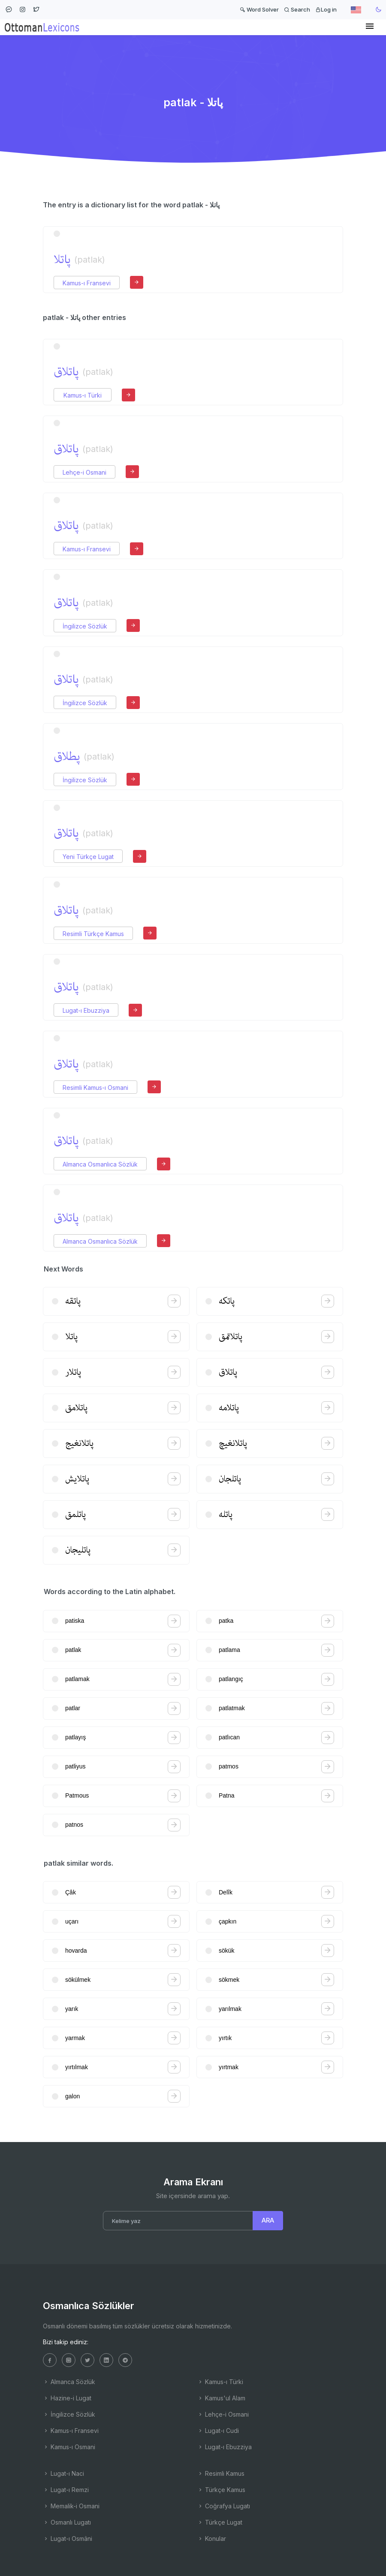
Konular (211, 2538)
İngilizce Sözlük (85, 626)
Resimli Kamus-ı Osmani (95, 1087)
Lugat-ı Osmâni (67, 2538)
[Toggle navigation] (370, 26)
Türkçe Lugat (219, 2522)
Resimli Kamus (220, 2473)
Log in (326, 9)
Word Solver (259, 9)
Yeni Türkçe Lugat (88, 856)
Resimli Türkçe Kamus (93, 933)
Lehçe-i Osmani (84, 472)
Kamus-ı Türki (82, 395)
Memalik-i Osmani (71, 2506)
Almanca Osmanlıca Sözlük (100, 1164)
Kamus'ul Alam (221, 2398)
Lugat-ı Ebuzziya (86, 1010)
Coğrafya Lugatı (223, 2506)
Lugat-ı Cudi (218, 2430)
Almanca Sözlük (69, 2381)
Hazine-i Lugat (67, 2398)
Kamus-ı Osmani (69, 2446)
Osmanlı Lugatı (67, 2522)
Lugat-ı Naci (63, 2473)
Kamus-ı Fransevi (87, 283)
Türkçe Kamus (221, 2489)
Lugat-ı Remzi (66, 2489)
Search (297, 9)
